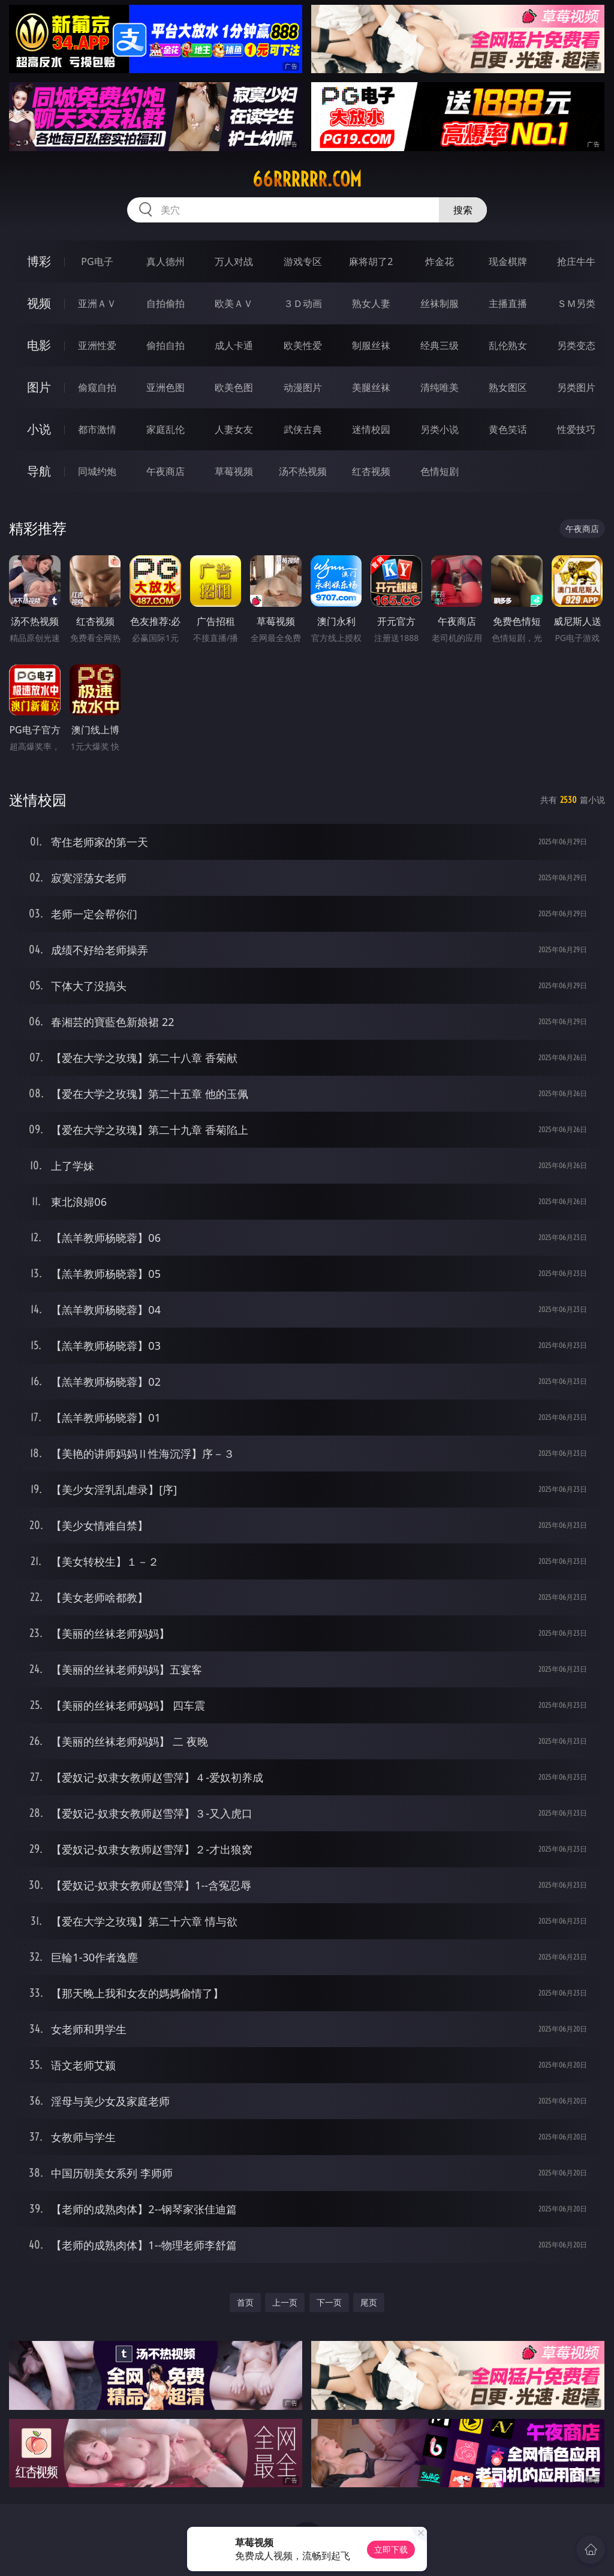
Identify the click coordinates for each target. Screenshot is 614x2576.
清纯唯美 (439, 387)
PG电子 (97, 261)
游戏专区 (303, 261)
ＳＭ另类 (576, 303)
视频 (39, 303)
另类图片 (576, 387)
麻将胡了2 (371, 261)
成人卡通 (234, 345)
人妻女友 (234, 429)
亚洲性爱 (97, 345)
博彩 (39, 261)
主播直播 (508, 303)
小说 (39, 429)
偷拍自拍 (165, 345)
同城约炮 (97, 471)
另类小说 (439, 429)
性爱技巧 (576, 429)
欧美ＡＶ (234, 303)
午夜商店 (165, 471)
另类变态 (576, 345)
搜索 (462, 209)
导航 (39, 471)
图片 (39, 387)
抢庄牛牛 (576, 261)
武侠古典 (303, 429)
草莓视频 (234, 471)
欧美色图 (234, 387)
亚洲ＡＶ (97, 303)
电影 (39, 345)
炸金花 (439, 261)
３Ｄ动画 (303, 303)
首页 (245, 2302)
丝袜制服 (439, 303)
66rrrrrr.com (307, 179)
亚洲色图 (165, 387)
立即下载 (391, 2549)
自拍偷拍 (165, 303)
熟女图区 (508, 387)
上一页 (284, 2302)
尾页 (368, 2302)
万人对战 (234, 261)
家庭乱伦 (165, 429)
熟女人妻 (371, 303)
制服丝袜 (371, 345)
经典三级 (439, 345)
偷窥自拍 (97, 387)
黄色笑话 (508, 429)
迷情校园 (371, 429)
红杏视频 (371, 471)
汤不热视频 (303, 471)
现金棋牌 (508, 261)
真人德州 (165, 261)
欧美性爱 (303, 345)
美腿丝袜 (371, 387)
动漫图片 (303, 387)
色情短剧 (439, 471)
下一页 (329, 2302)
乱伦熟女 (508, 345)
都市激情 (97, 429)
